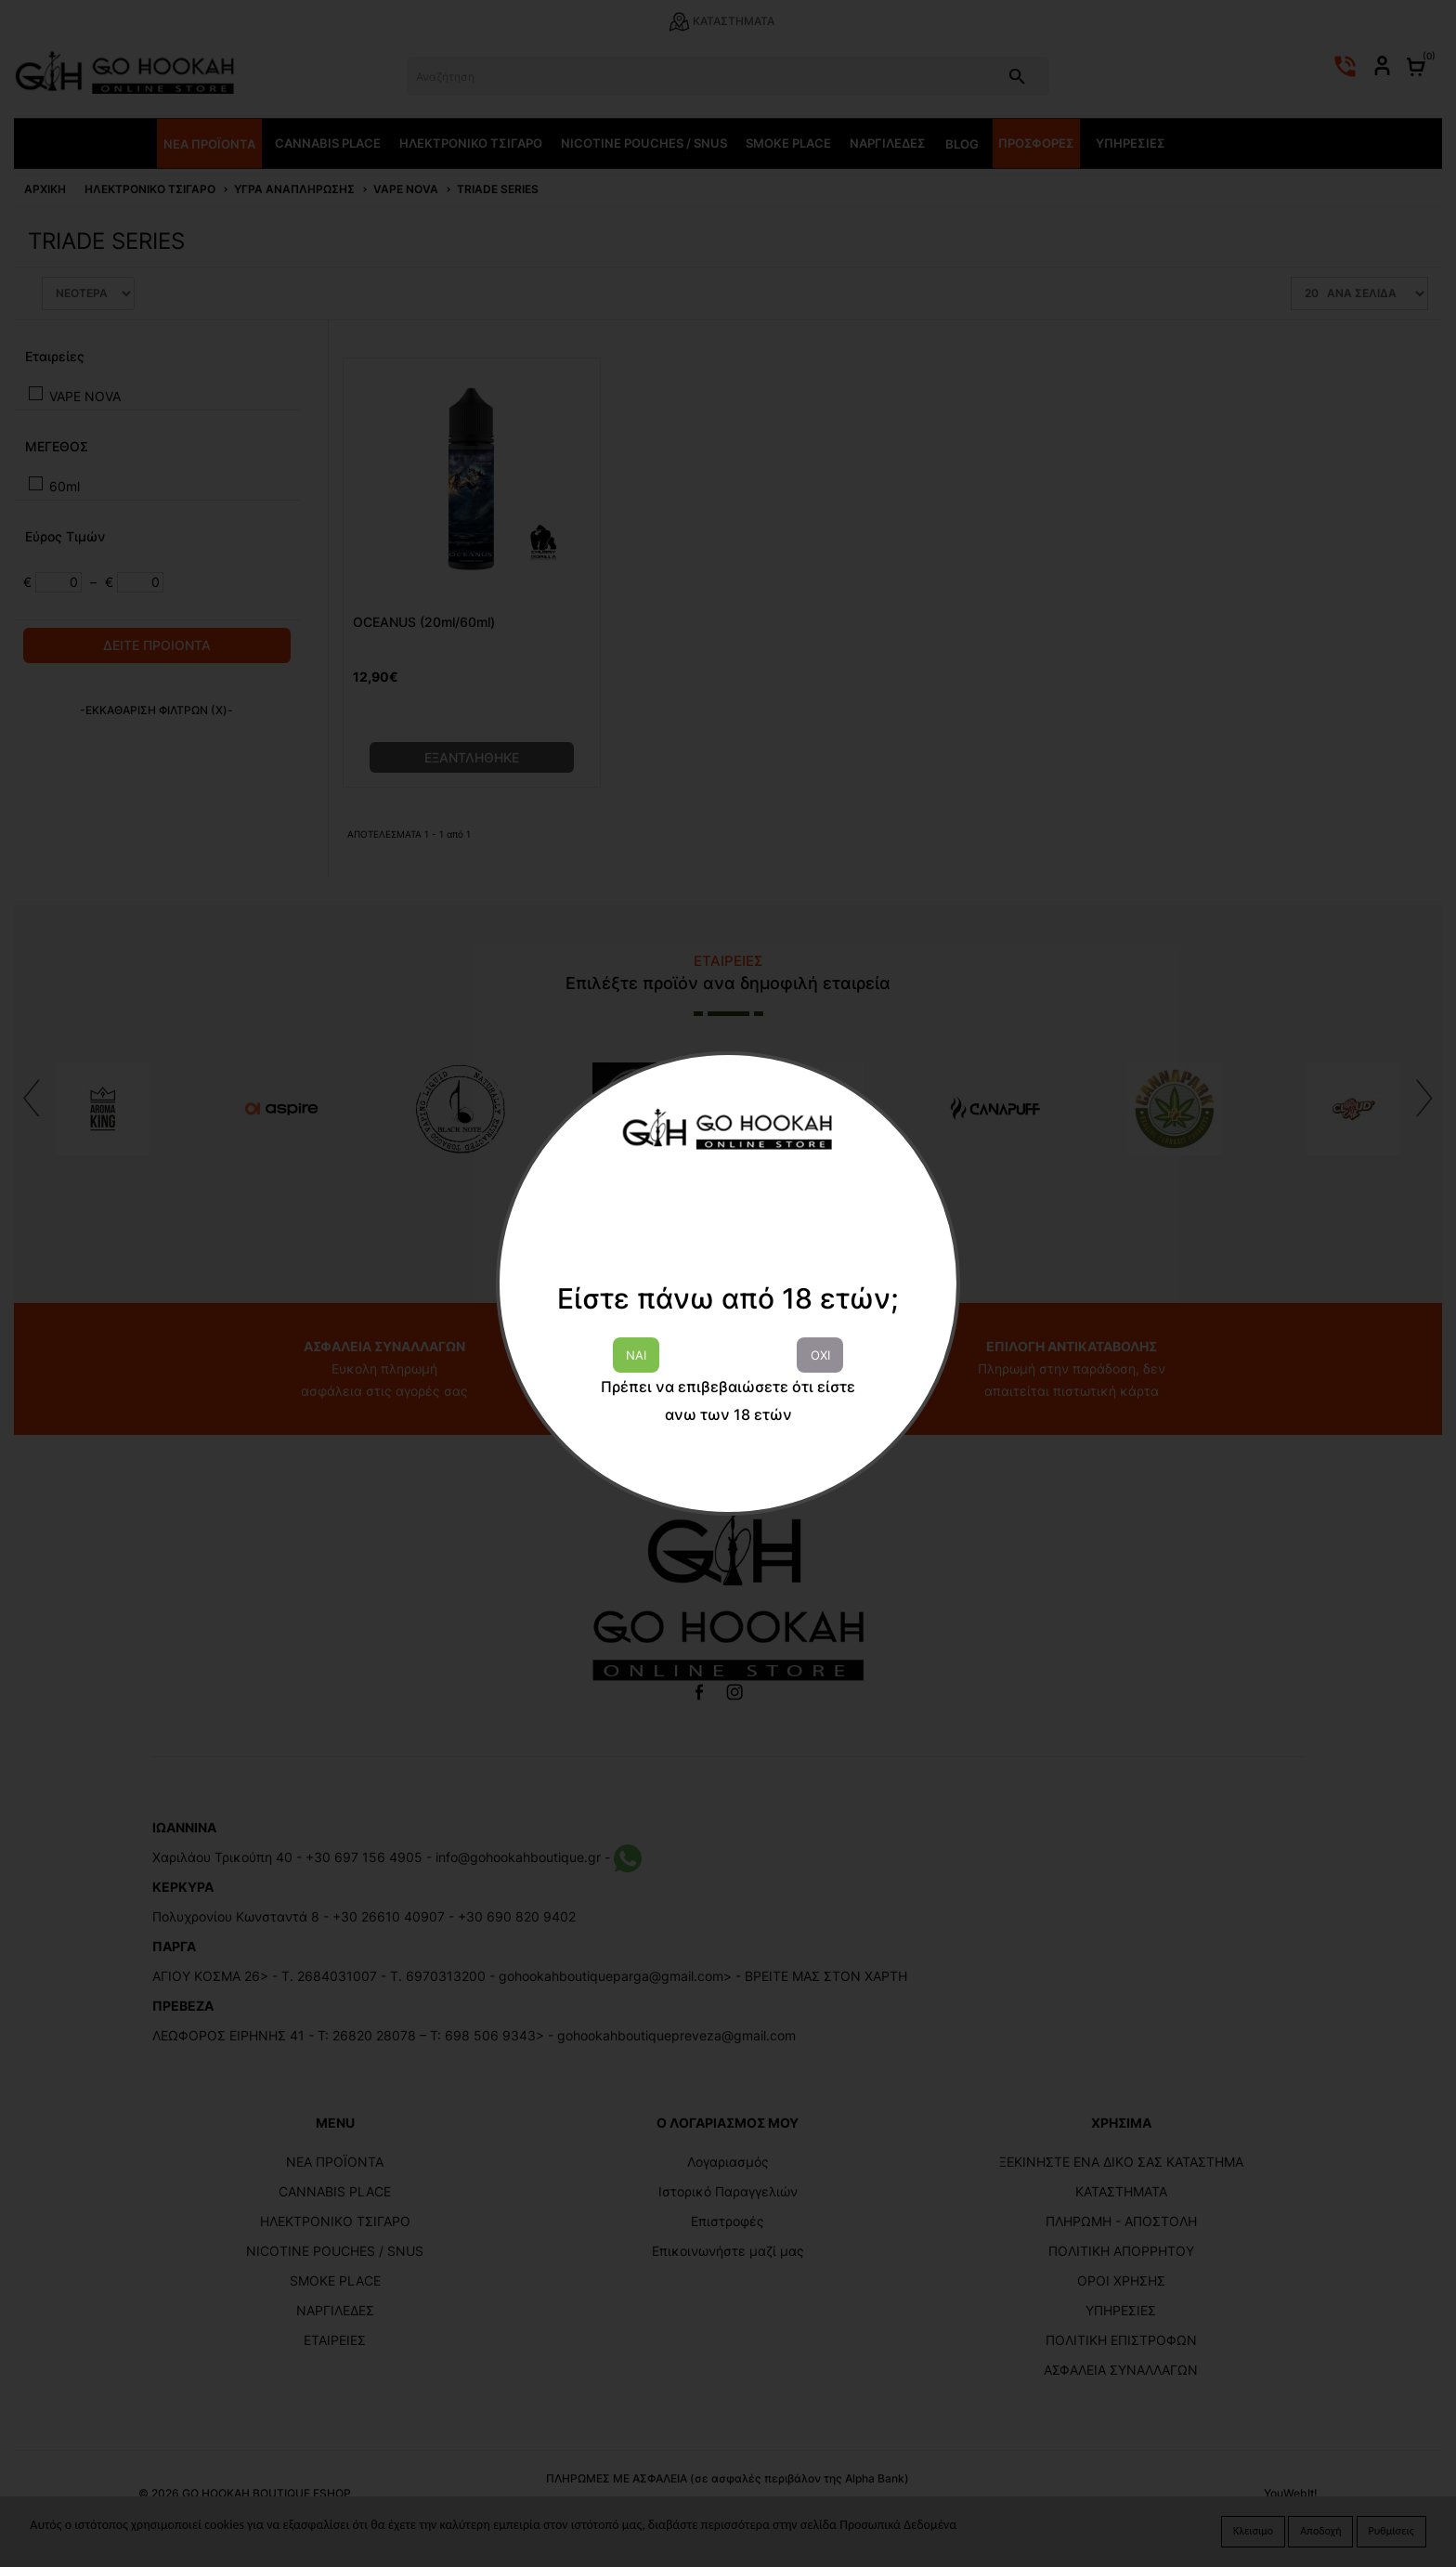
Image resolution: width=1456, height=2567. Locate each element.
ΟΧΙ (820, 1355)
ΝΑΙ (636, 1355)
